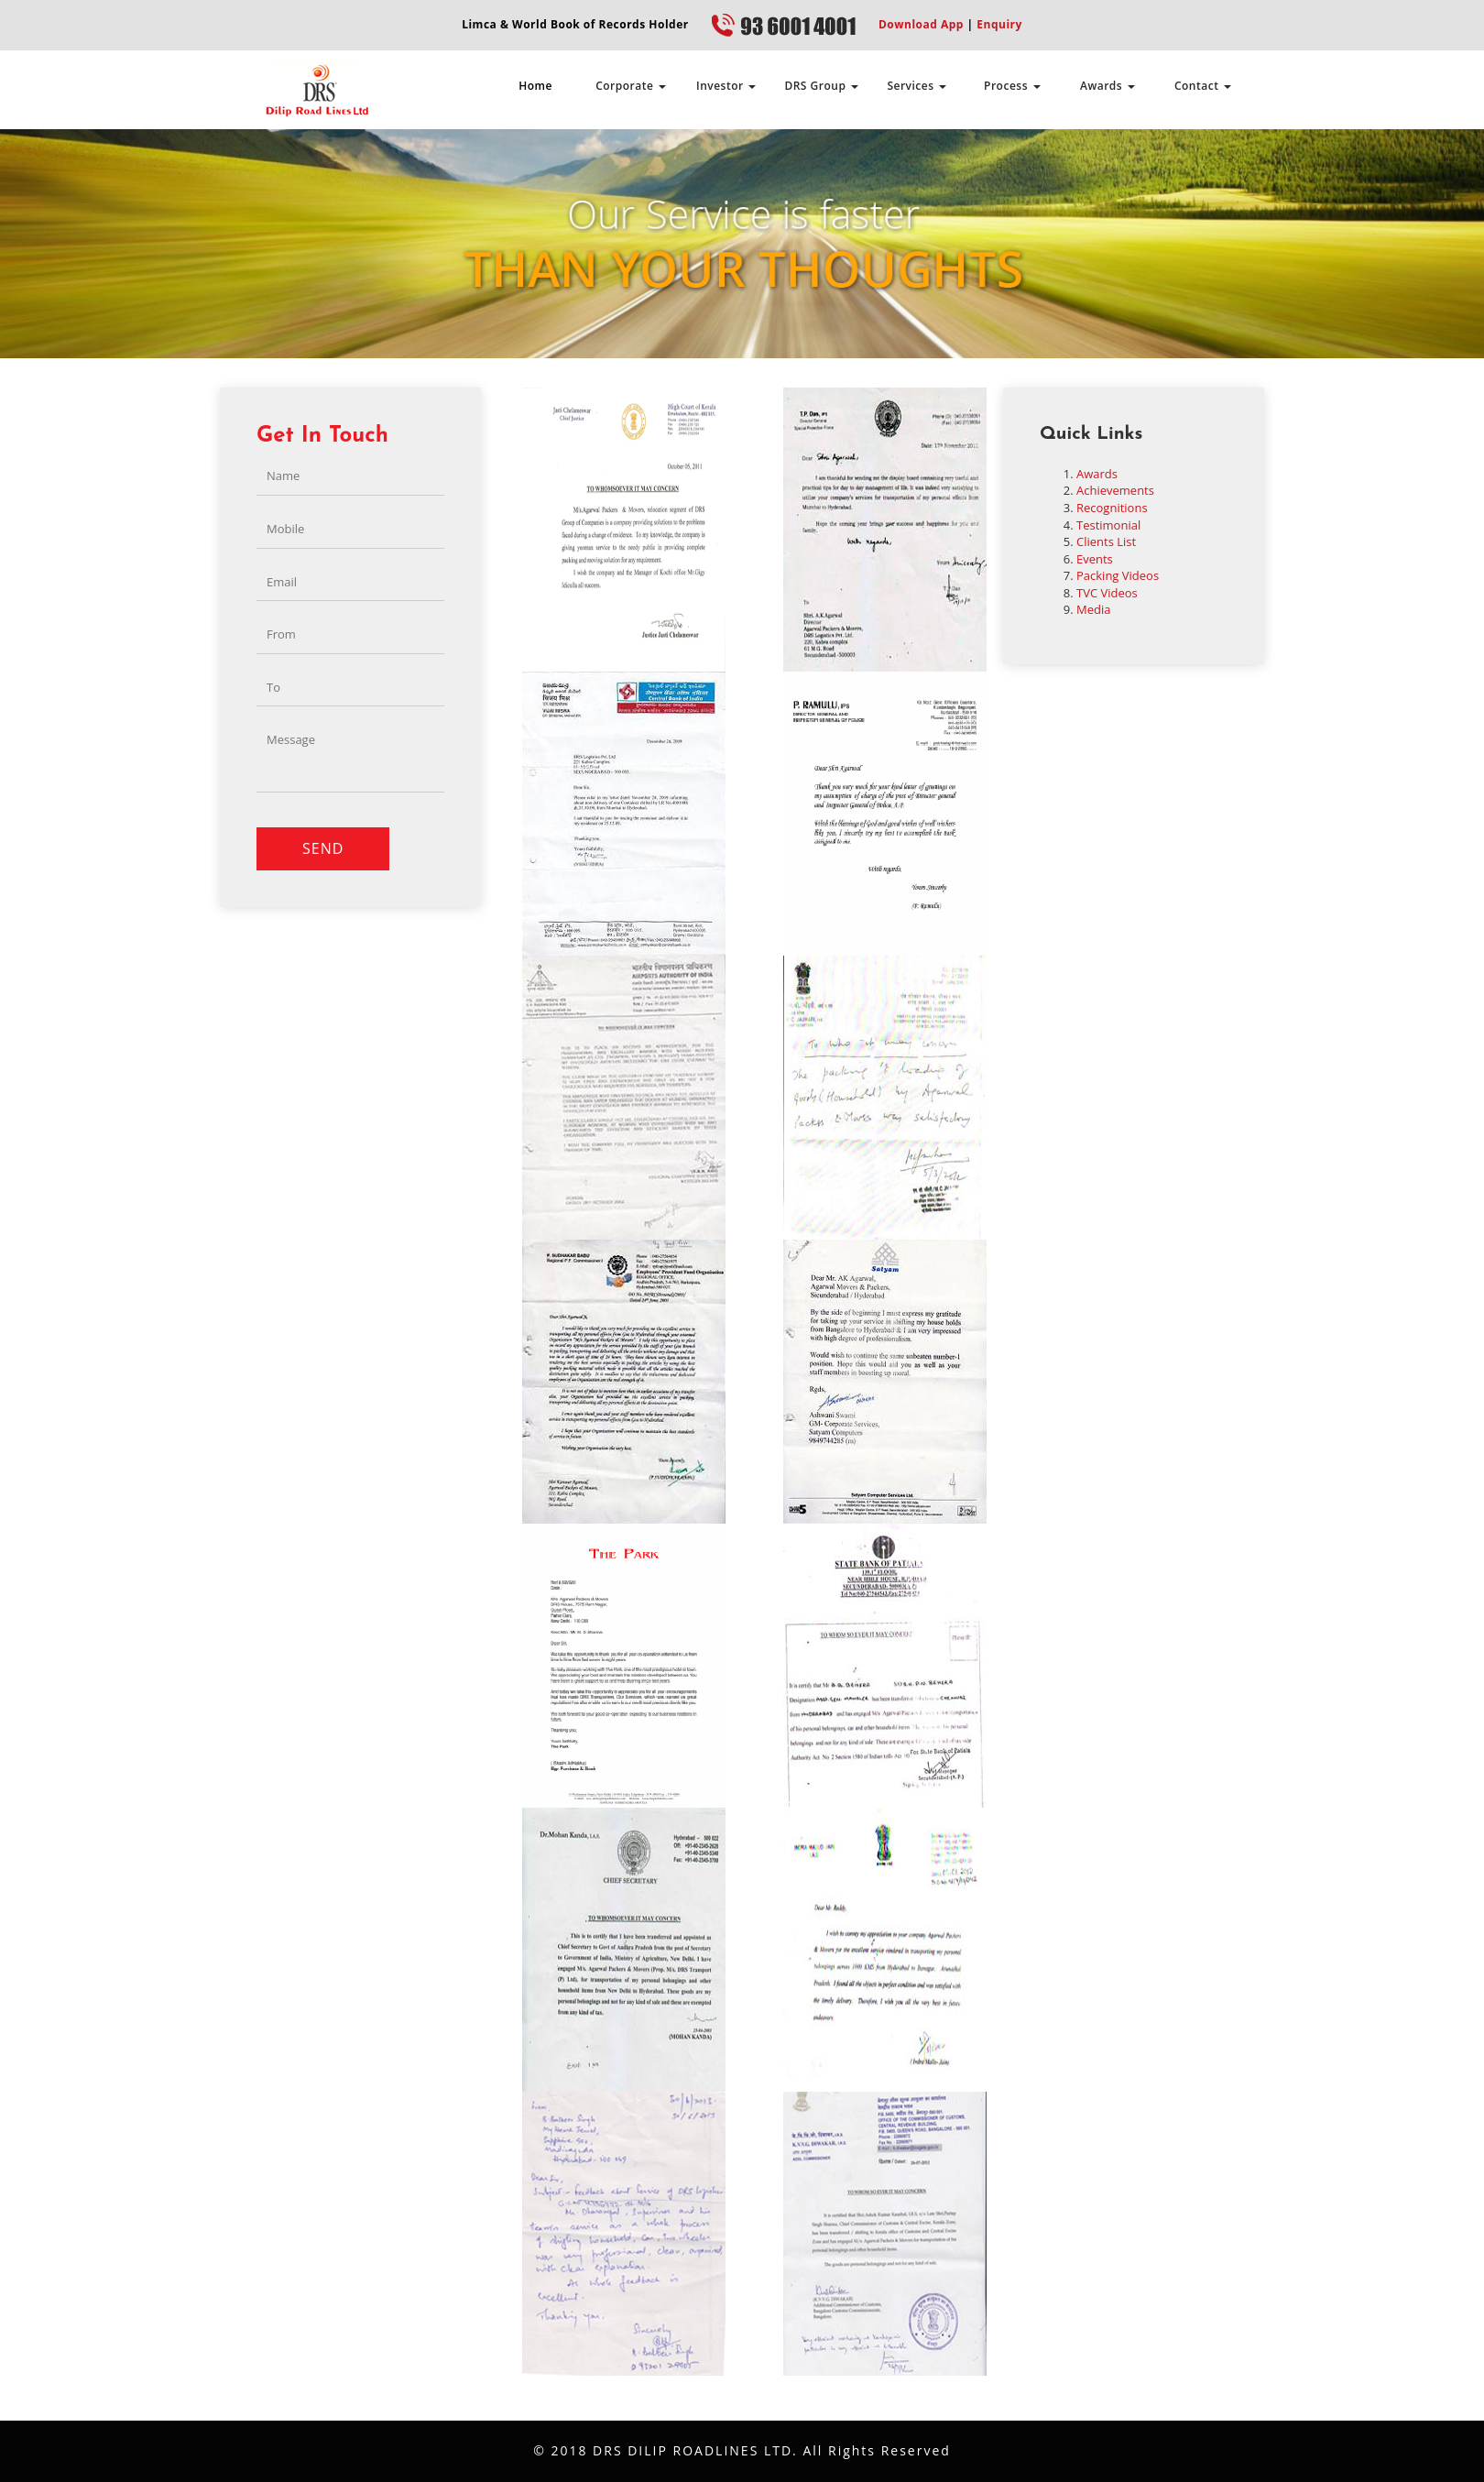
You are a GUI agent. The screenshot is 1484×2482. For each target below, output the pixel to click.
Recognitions (1112, 507)
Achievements (1115, 490)
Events (1094, 559)
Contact (1202, 85)
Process (1012, 85)
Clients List (1106, 541)
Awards (1107, 85)
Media (1093, 609)
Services (916, 85)
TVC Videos (1107, 593)
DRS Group (821, 85)
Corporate (630, 85)
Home (535, 85)
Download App (921, 24)
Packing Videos (1117, 575)
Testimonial (1108, 525)
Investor (726, 85)
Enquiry (998, 24)
